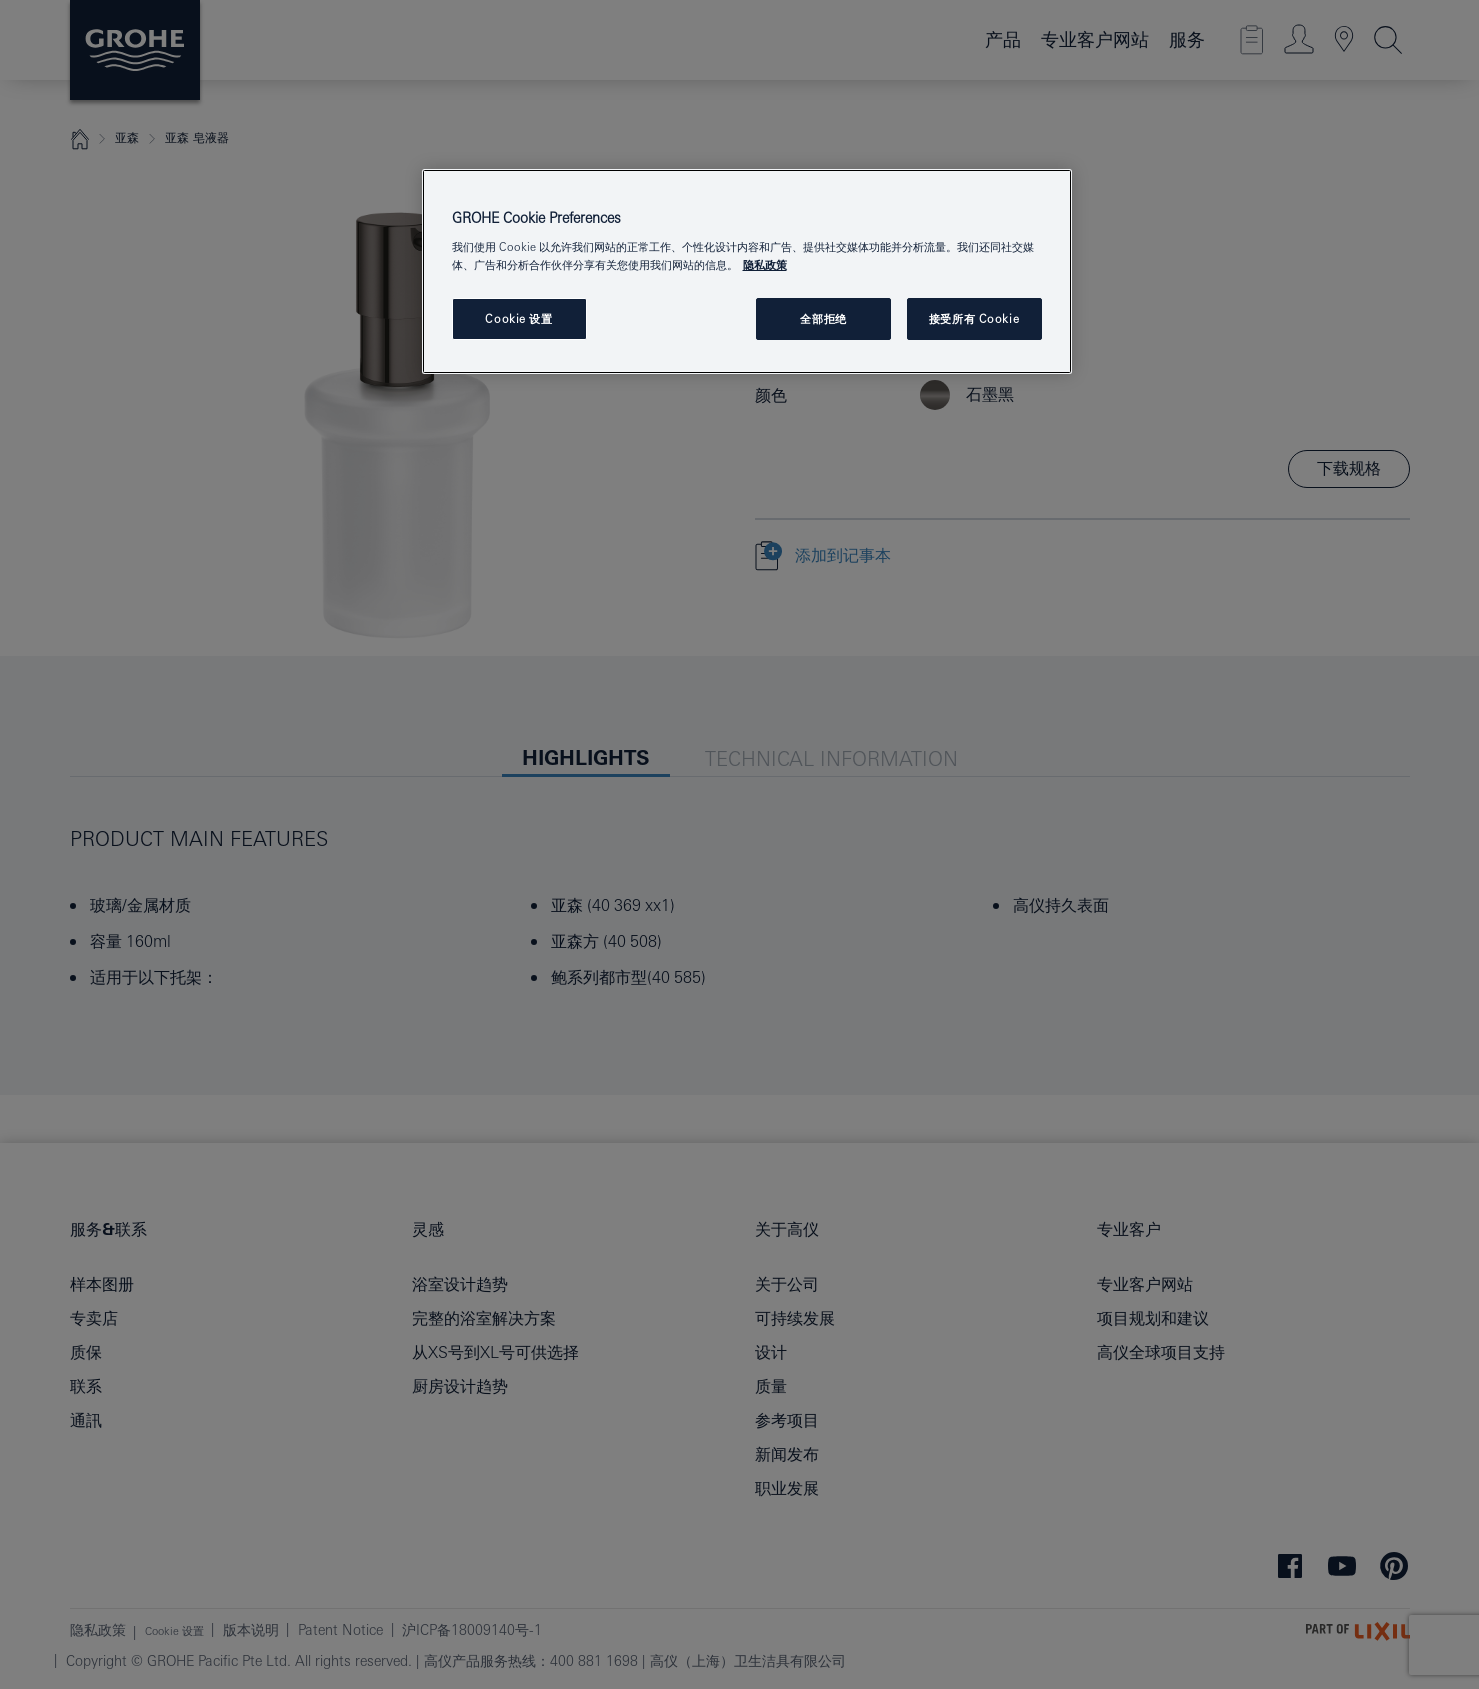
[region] (747, 271)
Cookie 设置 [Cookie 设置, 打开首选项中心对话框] (518, 318)
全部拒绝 (823, 318)
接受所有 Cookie (974, 318)
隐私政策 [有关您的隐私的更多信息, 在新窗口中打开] (765, 264)
